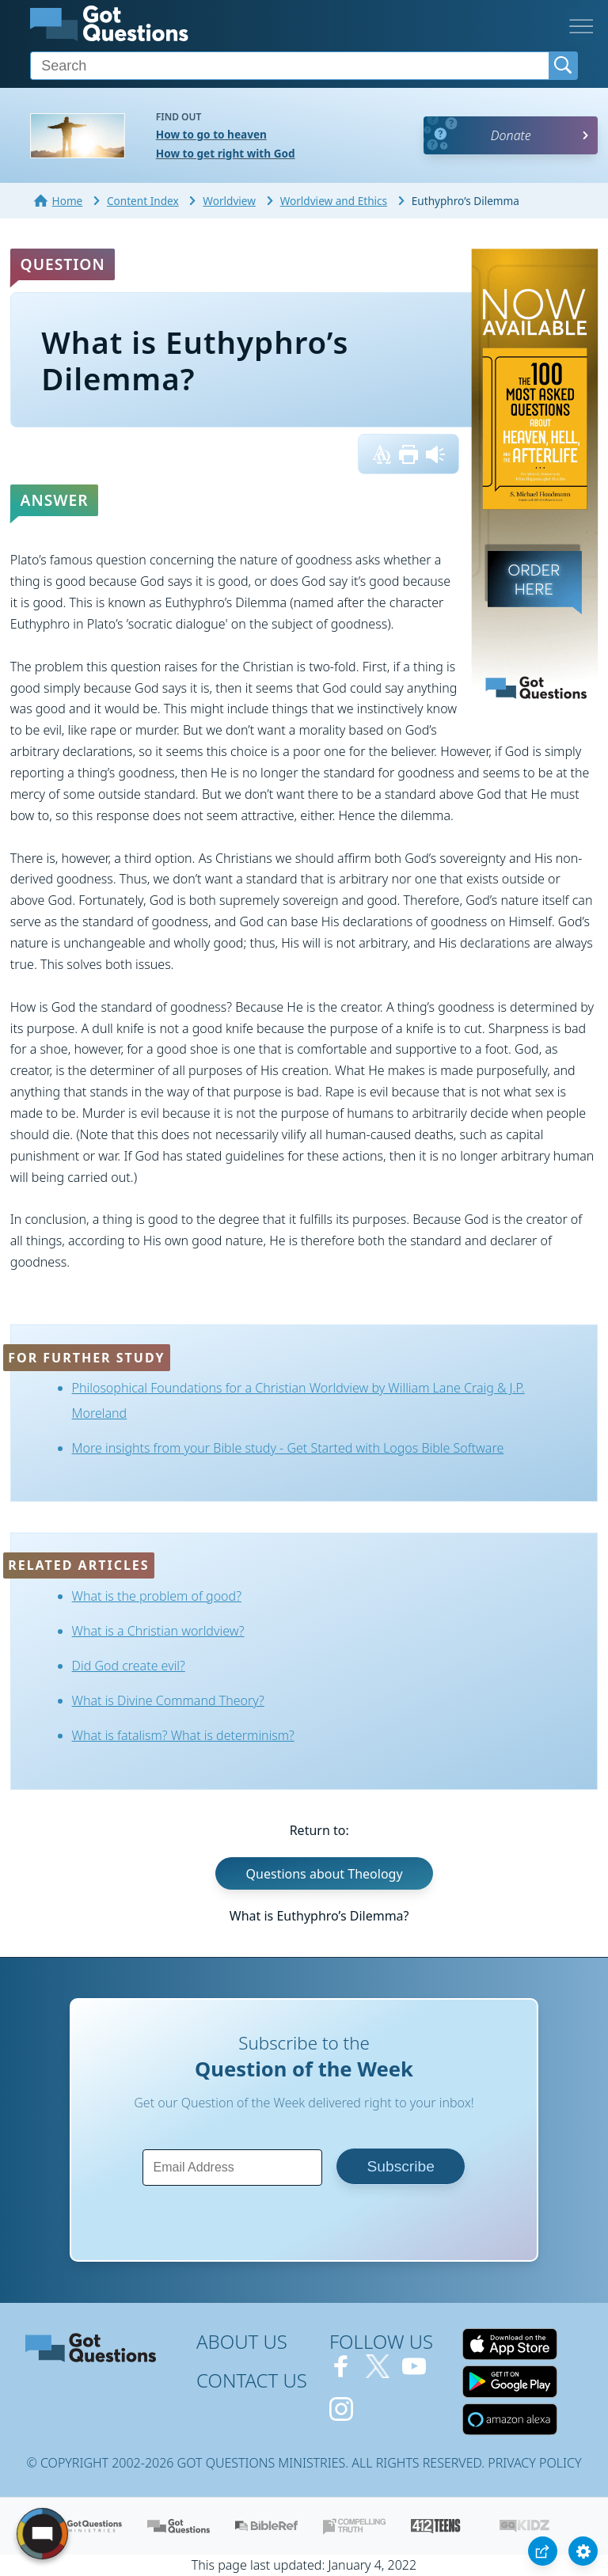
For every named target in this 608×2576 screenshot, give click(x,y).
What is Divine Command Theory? (168, 1700)
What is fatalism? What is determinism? (183, 1735)
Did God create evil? (128, 1665)
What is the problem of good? (156, 1596)
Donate (511, 135)
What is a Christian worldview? (158, 1630)
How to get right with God (225, 153)
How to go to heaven (211, 134)
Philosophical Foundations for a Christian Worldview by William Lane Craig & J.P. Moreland (298, 1400)
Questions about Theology (324, 1873)
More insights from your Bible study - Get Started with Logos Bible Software (288, 1448)
